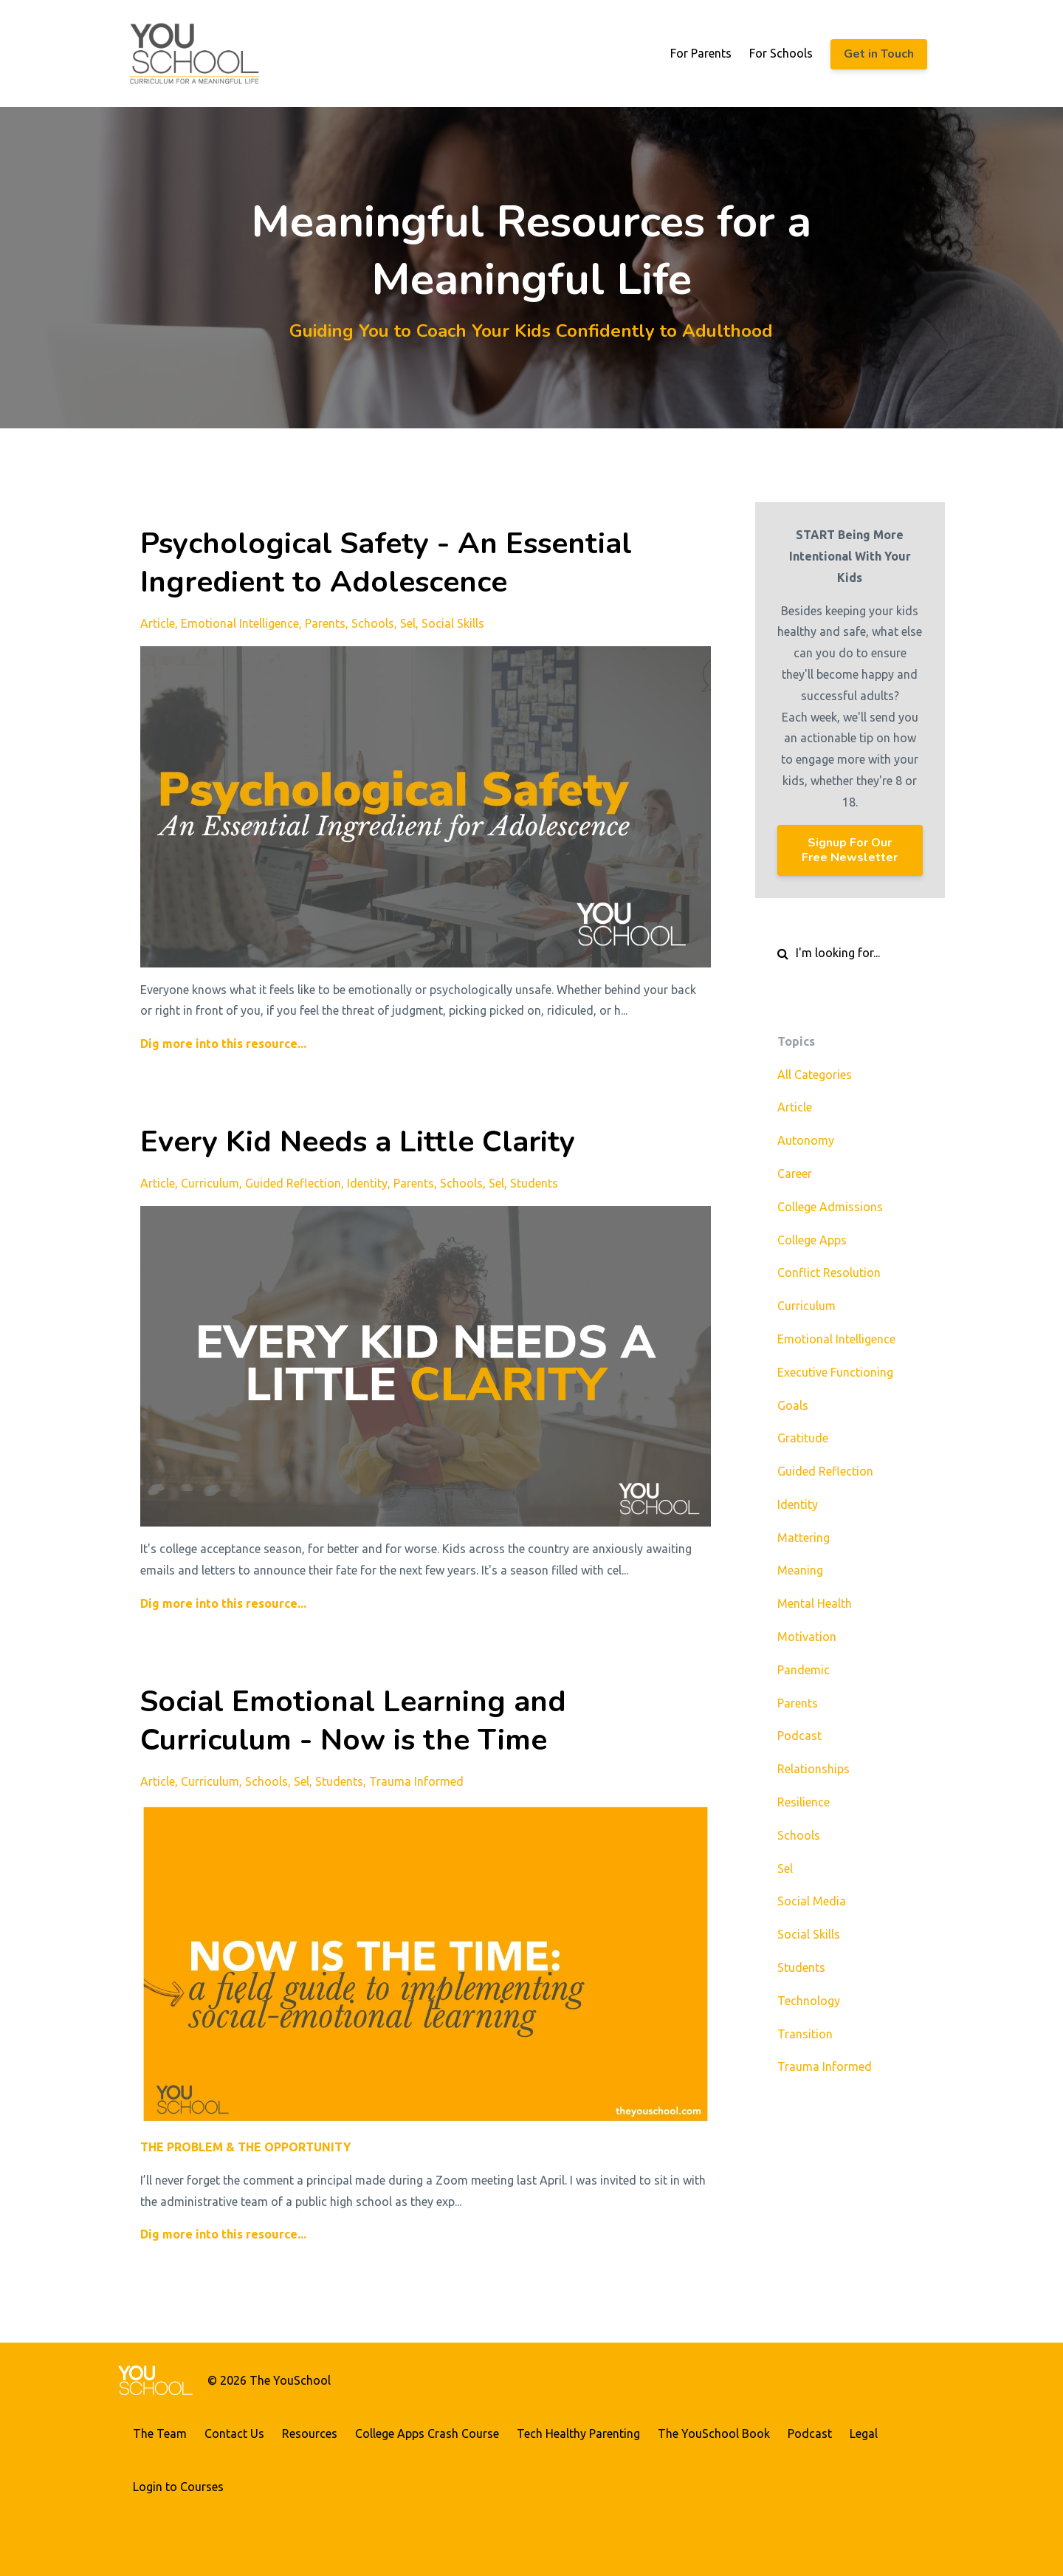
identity (367, 1183)
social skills (453, 623)
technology (808, 2000)
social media (811, 1901)
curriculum (210, 1183)
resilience (803, 1802)
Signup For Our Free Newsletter (850, 850)
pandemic (803, 1669)
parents (325, 623)
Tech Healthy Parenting (578, 2433)
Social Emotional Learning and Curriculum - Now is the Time (353, 1721)
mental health (814, 1603)
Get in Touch (879, 54)
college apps (812, 1240)
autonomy (805, 1140)
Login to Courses (178, 2486)
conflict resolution (829, 1272)
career (794, 1173)
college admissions (830, 1206)
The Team (160, 2433)
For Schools (781, 53)
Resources (309, 2433)
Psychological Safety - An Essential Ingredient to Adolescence (386, 563)
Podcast (810, 2433)
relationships (813, 1768)
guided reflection (293, 1183)
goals (792, 1405)
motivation (806, 1636)
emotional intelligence (240, 623)
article (157, 623)
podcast (799, 1735)
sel (408, 623)
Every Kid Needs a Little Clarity (357, 1142)
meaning (800, 1570)
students (534, 1183)
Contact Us (234, 2433)
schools (372, 623)
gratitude (802, 1438)
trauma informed (416, 1781)
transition (805, 2034)
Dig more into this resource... (223, 1043)
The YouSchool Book (714, 2433)
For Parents (701, 53)
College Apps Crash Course (427, 2433)
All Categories (814, 1074)
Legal (864, 2433)
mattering (803, 1537)
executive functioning (835, 1372)
